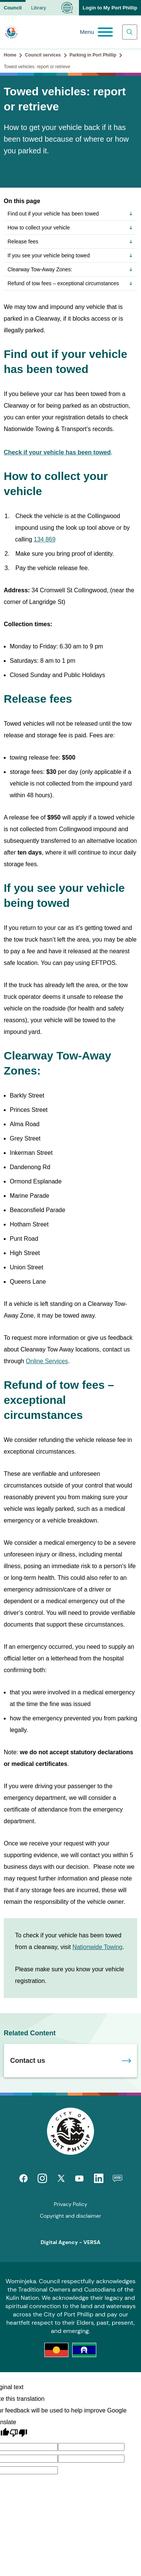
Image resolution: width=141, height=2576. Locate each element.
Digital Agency (59, 2242)
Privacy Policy (70, 2204)
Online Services (47, 1361)
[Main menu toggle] (96, 32)
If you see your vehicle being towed (70, 255)
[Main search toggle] (129, 32)
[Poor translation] (18, 2433)
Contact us (27, 2060)
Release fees (70, 241)
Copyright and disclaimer (70, 2215)
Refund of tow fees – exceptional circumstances (70, 283)
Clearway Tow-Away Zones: (70, 269)
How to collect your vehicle (70, 228)
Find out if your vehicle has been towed (70, 214)
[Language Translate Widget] (67, 8)
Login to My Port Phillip (110, 8)
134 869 (45, 539)
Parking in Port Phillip (93, 55)
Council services (43, 55)
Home (10, 55)
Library (38, 8)
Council (13, 8)
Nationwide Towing (98, 1947)
